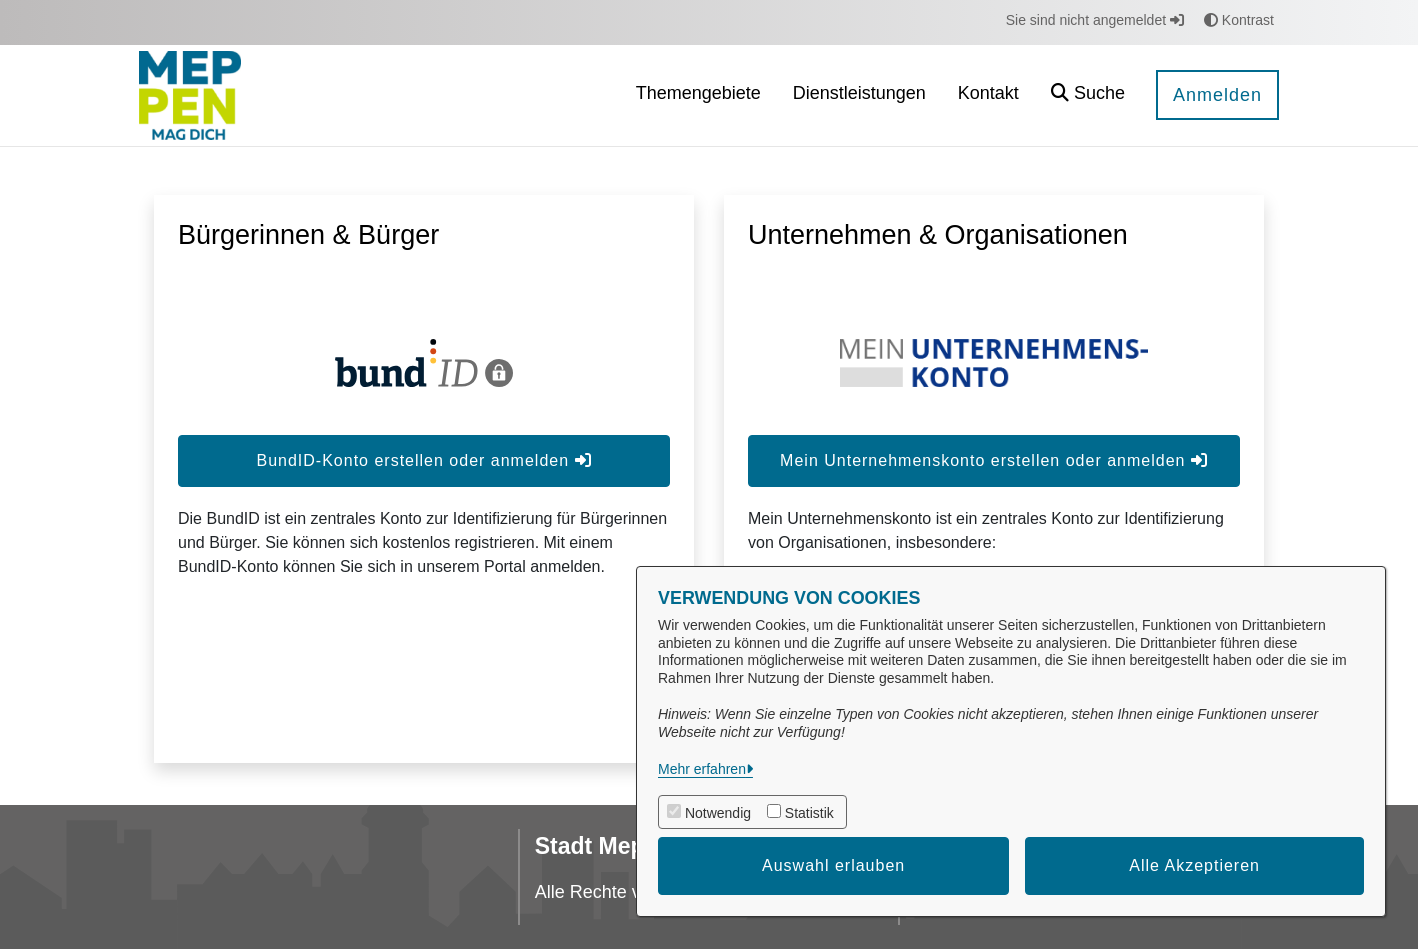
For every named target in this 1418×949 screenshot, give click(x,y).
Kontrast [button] (1239, 20)
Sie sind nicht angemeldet (1095, 20)
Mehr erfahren (702, 769)
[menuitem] (698, 95)
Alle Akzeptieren (1194, 865)
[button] (1088, 95)
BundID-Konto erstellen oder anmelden (423, 460)
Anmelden (1217, 95)
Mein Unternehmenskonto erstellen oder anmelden (994, 460)
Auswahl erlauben (833, 865)
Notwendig (718, 813)
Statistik (809, 813)
